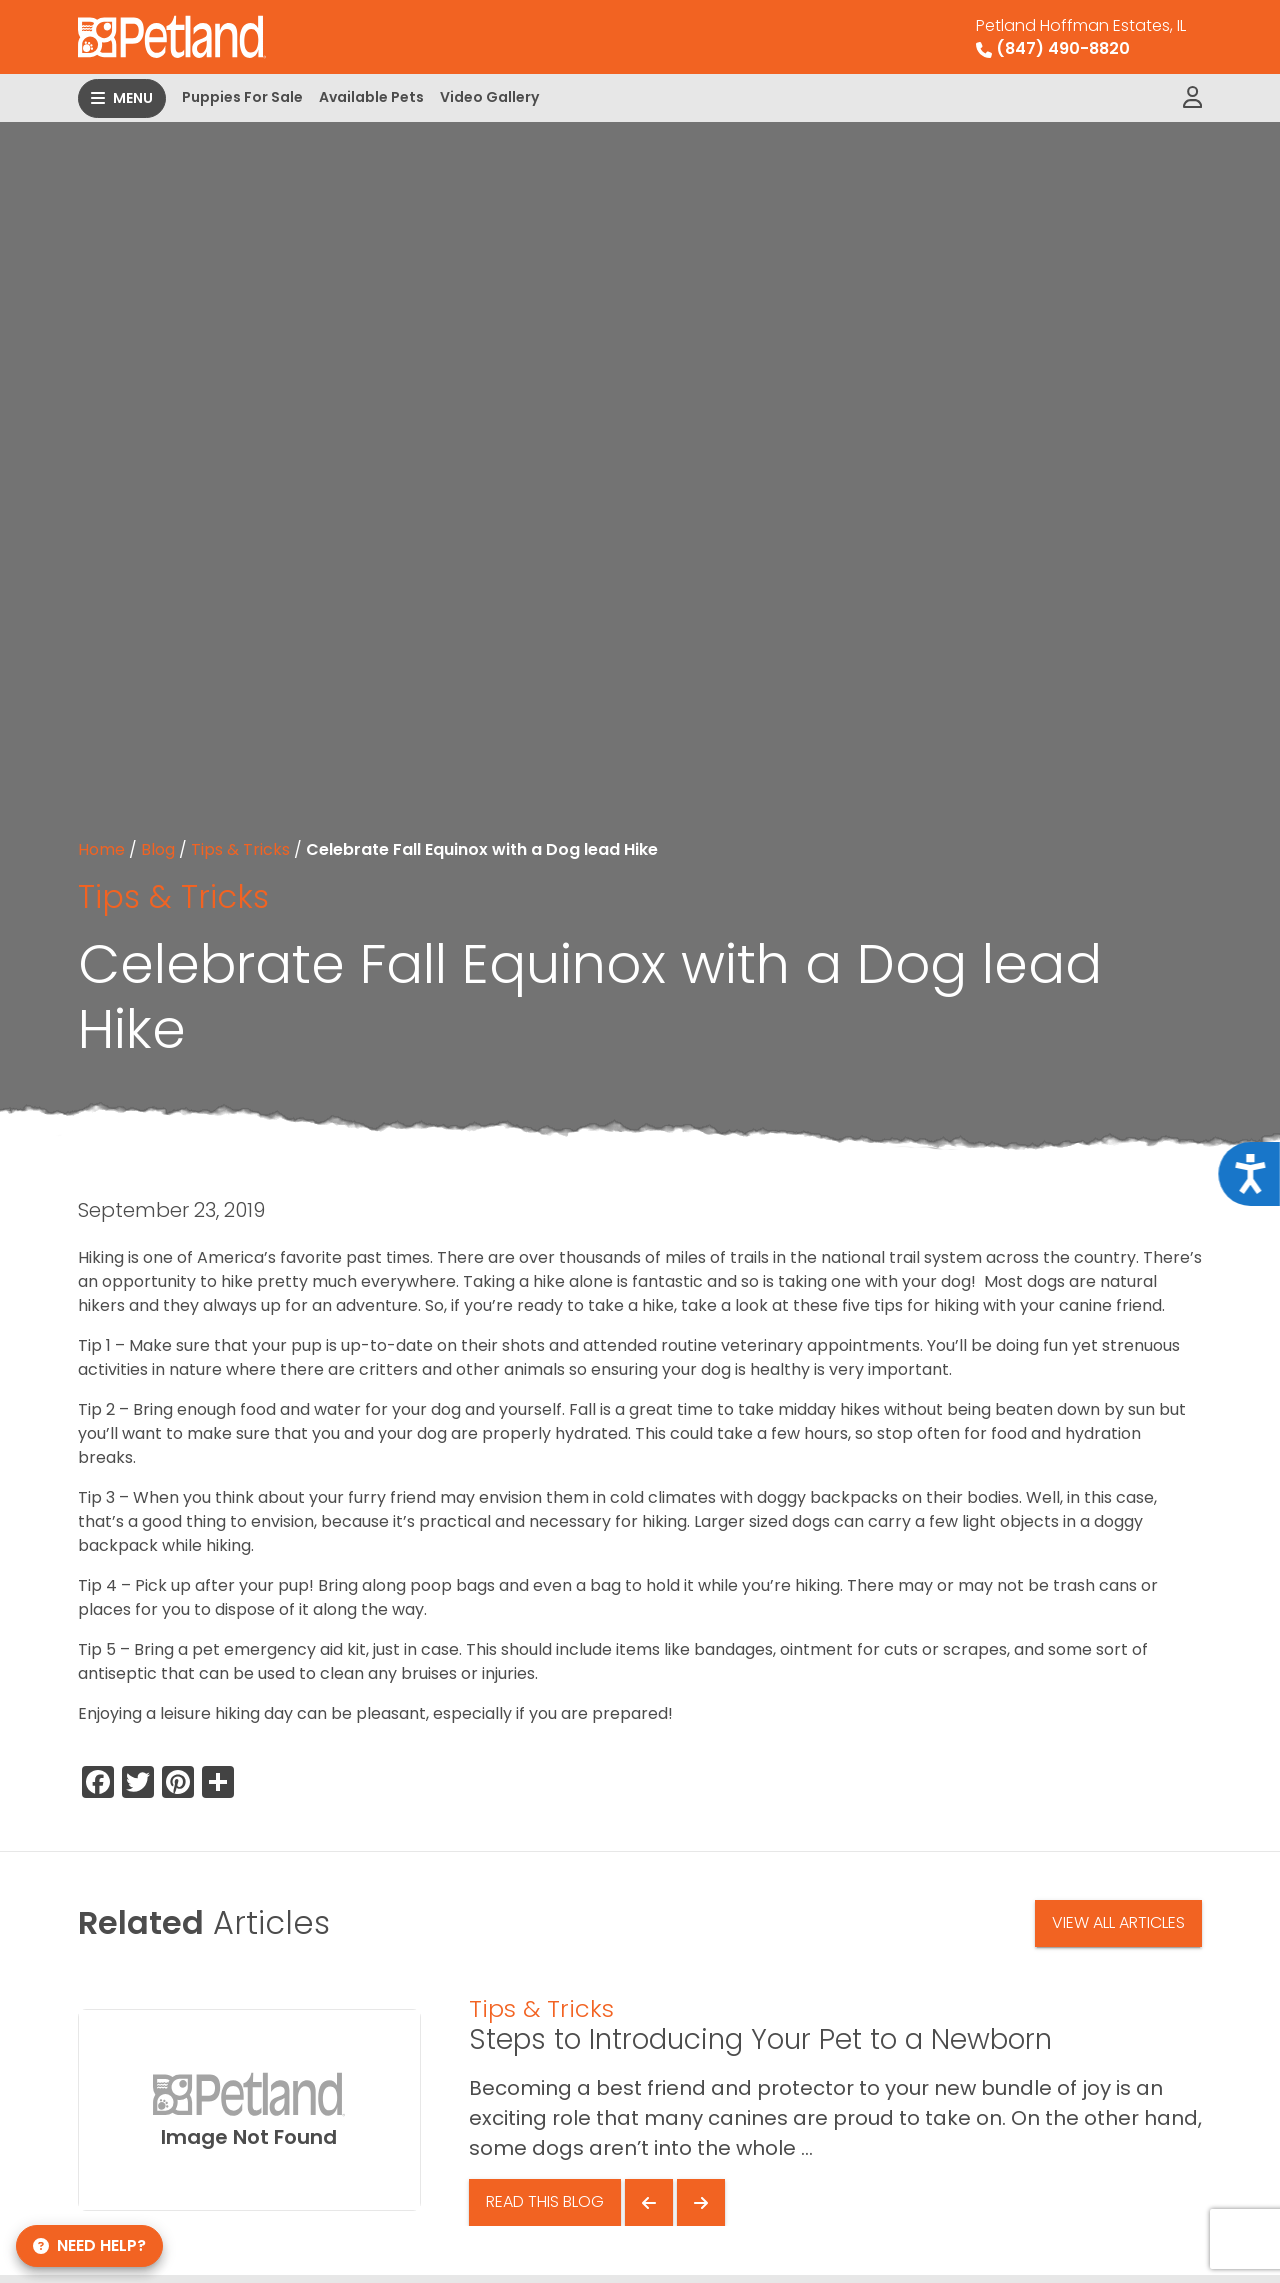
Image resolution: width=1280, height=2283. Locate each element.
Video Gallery (489, 97)
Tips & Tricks (240, 849)
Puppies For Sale (242, 97)
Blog (158, 849)
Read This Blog (545, 2201)
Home (101, 849)
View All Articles (1118, 1922)
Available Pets (371, 97)
